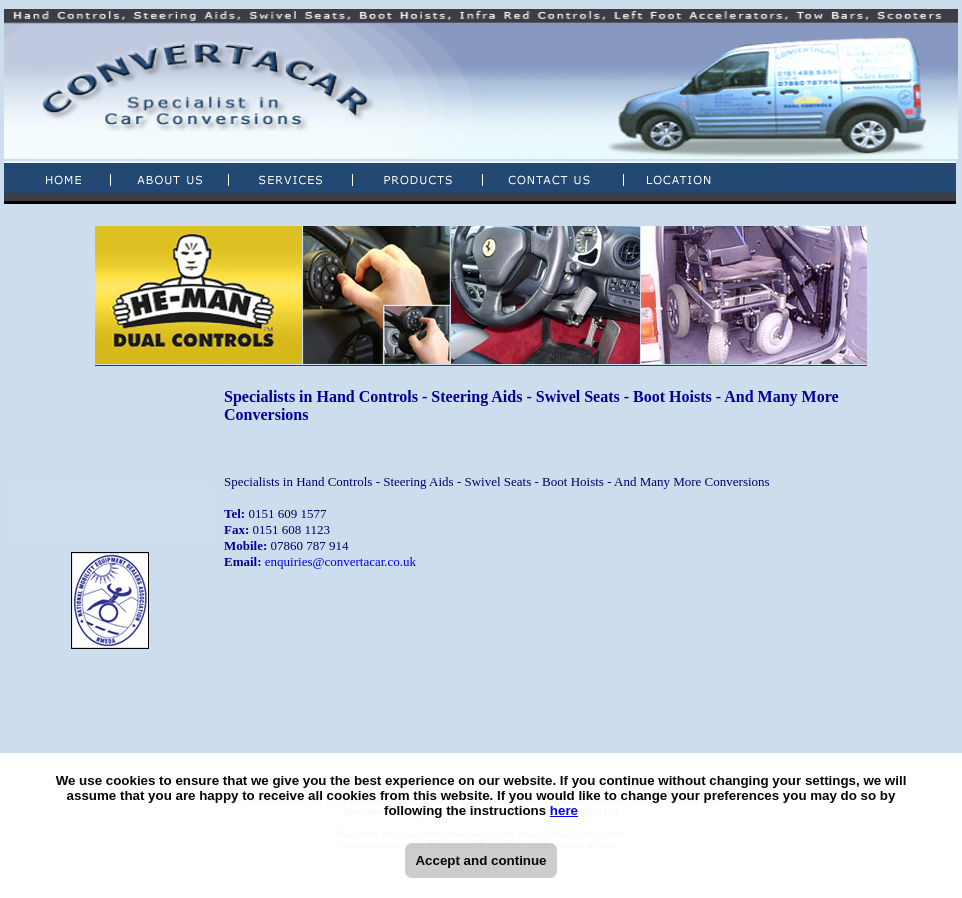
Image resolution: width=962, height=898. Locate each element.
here (564, 810)
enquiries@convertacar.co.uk (340, 561)
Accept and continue (480, 860)
